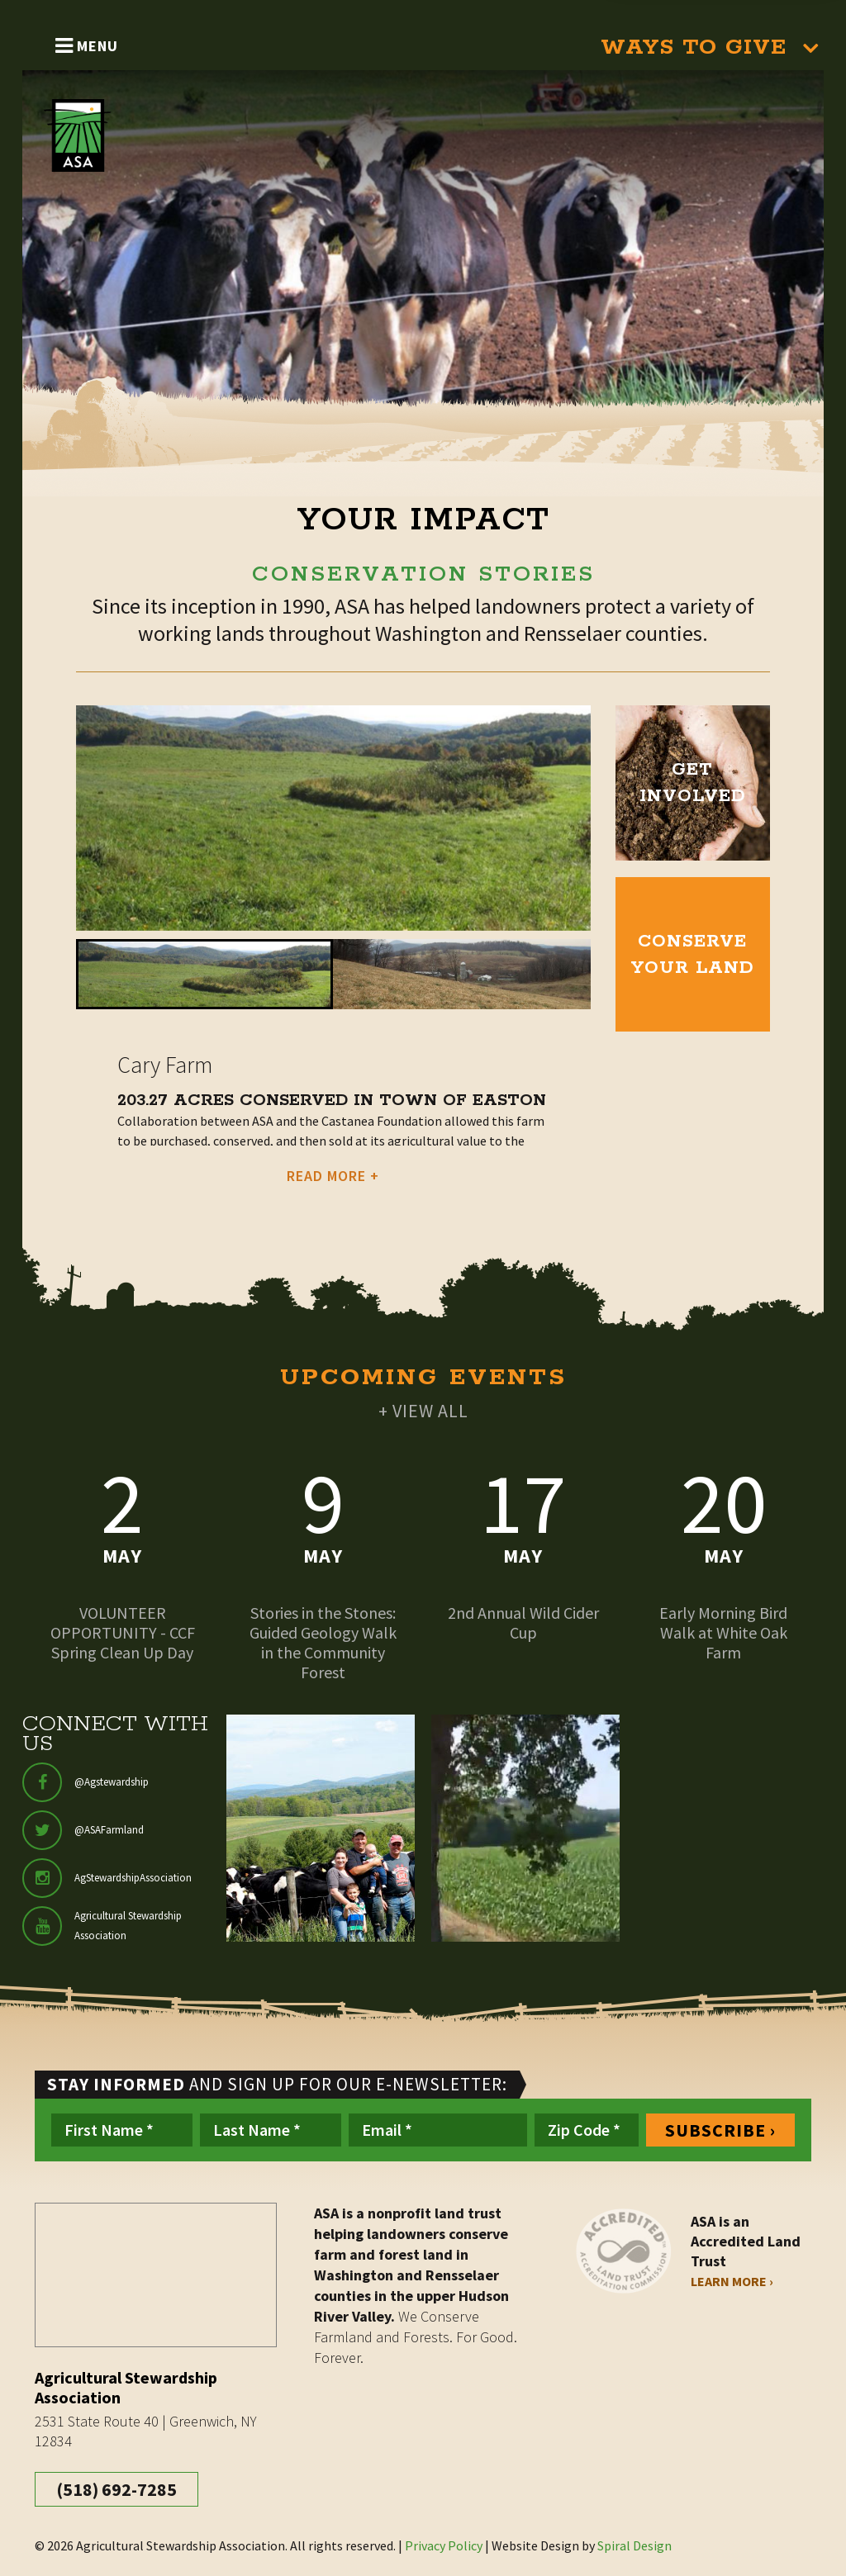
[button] (204, 974)
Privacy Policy (443, 2545)
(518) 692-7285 (116, 2489)
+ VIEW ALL (423, 1410)
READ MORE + (333, 1175)
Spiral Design (634, 2545)
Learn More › (732, 2281)
